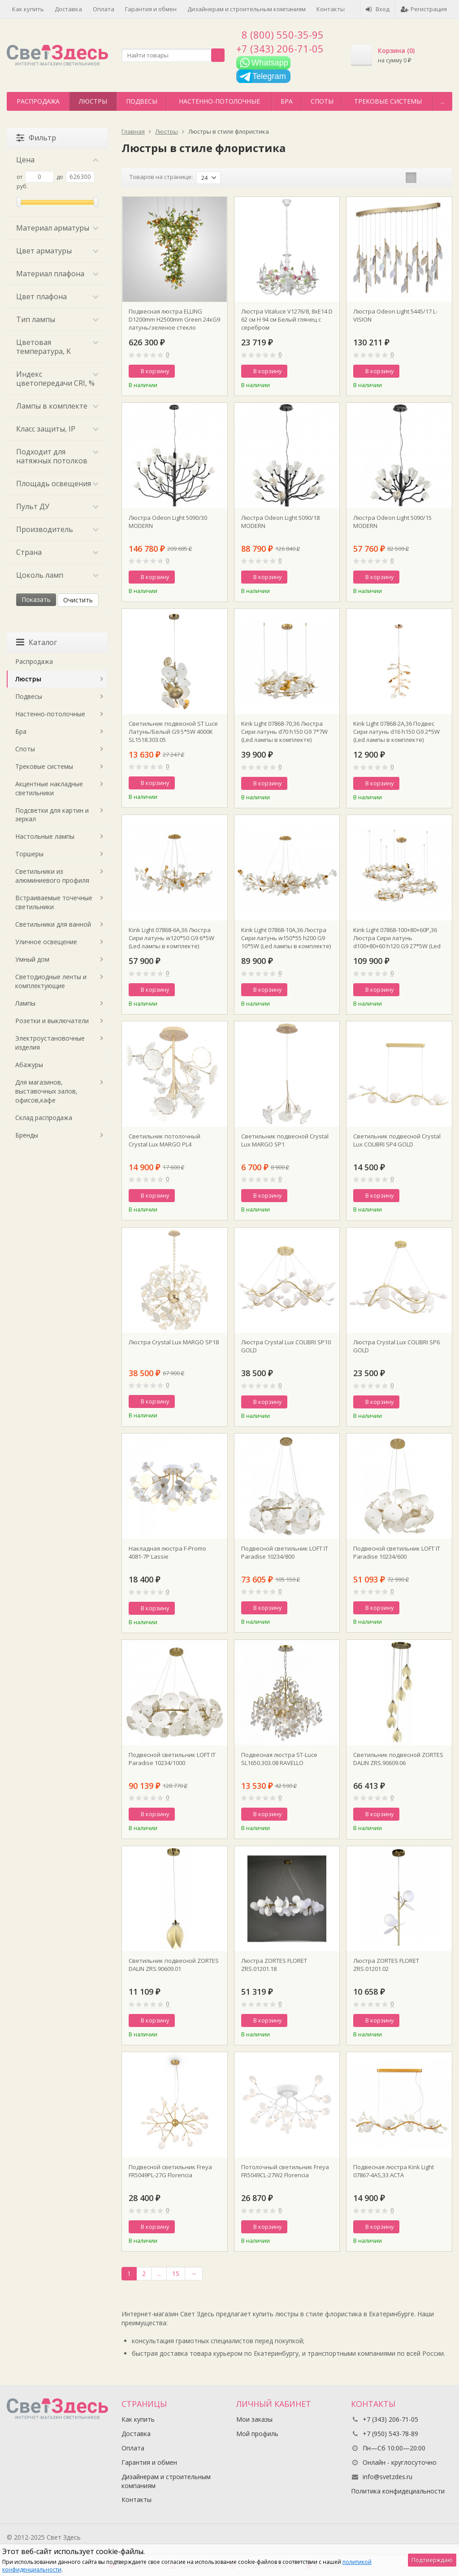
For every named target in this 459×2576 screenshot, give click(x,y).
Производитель (57, 529)
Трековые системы (388, 101)
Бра (287, 101)
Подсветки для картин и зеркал (52, 815)
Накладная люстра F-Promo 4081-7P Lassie (167, 1552)
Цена (57, 159)
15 (175, 2273)
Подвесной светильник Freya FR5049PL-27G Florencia (170, 2171)
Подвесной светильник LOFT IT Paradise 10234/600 (396, 1552)
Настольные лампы (44, 836)
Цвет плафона (57, 296)
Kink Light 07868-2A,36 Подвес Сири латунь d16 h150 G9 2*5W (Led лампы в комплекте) (396, 731)
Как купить (28, 9)
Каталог (36, 642)
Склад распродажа (43, 1117)
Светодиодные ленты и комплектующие (51, 981)
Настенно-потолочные (219, 101)
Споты (322, 101)
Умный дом (32, 959)
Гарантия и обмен (151, 9)
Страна (57, 552)
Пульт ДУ (57, 506)
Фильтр (36, 138)
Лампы (25, 1003)
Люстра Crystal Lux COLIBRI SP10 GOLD (286, 1346)
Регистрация (424, 9)
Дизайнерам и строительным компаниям (246, 9)
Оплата (103, 9)
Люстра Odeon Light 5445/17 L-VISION (395, 315)
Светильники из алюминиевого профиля (52, 876)
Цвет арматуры (57, 250)
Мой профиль (257, 2433)
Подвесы (141, 101)
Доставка (68, 9)
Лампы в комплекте (57, 405)
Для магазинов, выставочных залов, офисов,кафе (46, 1091)
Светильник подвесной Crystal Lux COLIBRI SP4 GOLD (397, 1140)
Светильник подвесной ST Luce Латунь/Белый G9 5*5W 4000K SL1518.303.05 (173, 731)
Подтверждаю (432, 2560)
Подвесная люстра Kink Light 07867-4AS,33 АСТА (393, 2171)
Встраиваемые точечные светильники (53, 902)
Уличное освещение (46, 941)
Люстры (93, 101)
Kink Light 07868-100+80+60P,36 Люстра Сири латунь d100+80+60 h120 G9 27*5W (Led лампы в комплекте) (397, 938)
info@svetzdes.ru (387, 2476)
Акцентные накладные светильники (49, 788)
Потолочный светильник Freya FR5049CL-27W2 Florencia (285, 2171)
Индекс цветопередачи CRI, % (57, 379)
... (443, 101)
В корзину (150, 371)
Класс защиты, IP (57, 428)
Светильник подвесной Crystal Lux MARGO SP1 (285, 1140)
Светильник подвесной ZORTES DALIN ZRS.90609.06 (398, 1759)
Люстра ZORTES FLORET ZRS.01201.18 (274, 1965)
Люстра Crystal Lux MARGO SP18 (174, 1342)
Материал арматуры (57, 227)
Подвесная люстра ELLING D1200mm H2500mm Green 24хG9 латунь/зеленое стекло (174, 319)
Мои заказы (254, 2419)
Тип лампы (57, 319)
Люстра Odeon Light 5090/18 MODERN (280, 522)
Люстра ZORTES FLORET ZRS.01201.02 (386, 1965)
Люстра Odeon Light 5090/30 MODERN (168, 522)
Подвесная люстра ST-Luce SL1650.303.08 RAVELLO (279, 1759)
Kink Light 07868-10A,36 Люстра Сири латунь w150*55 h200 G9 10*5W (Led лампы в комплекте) (286, 938)
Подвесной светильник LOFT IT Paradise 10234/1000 (172, 1759)
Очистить (78, 600)
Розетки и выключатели (52, 1020)
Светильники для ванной (53, 924)
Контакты (330, 9)
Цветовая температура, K (57, 347)
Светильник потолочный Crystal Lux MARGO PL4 (164, 1140)
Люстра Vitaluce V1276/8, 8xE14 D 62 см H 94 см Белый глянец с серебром (287, 319)
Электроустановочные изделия (50, 1042)
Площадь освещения (57, 483)
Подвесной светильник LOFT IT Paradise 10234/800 (284, 1552)
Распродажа (38, 101)
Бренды (26, 1135)
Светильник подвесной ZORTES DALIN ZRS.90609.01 (174, 1965)
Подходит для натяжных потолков (57, 456)
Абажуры (29, 1064)
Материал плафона (57, 273)
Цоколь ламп (57, 575)
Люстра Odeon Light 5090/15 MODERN (392, 522)
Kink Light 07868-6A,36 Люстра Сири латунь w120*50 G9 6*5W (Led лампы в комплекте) (171, 938)
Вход (378, 9)
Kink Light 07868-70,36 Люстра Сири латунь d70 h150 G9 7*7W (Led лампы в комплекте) (284, 731)
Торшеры (29, 854)
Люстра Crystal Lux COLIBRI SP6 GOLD (396, 1346)
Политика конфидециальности (398, 2491)
